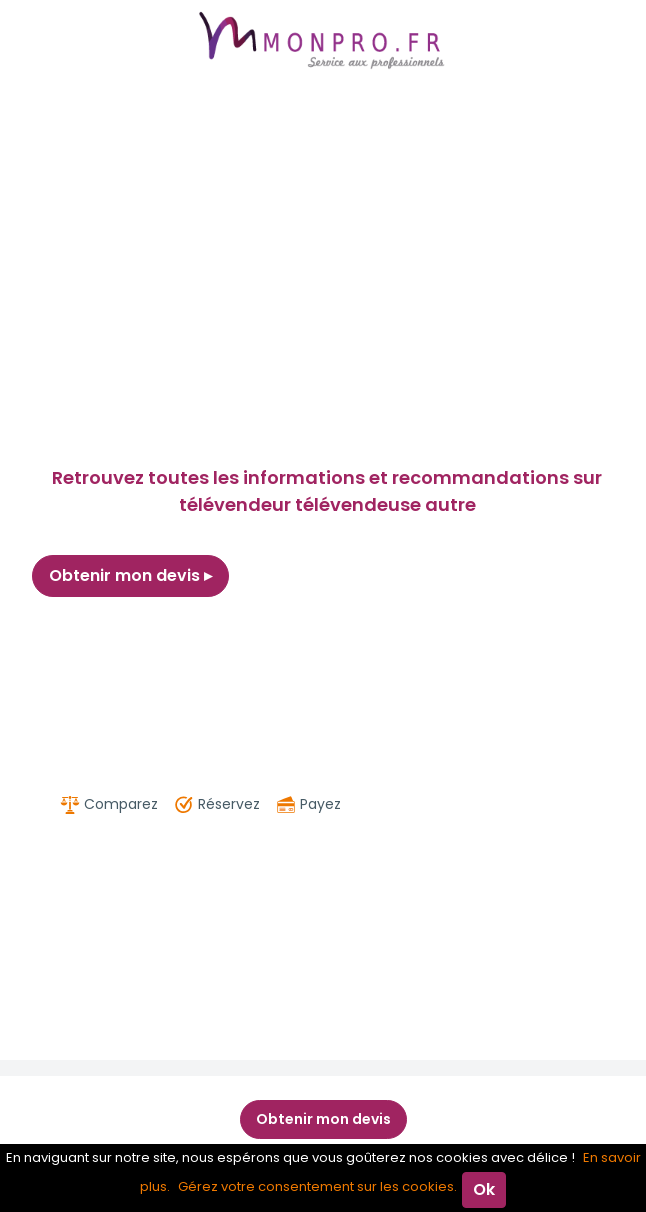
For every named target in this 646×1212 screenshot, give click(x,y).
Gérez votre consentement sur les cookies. (317, 1186)
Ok (484, 1189)
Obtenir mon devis (130, 575)
